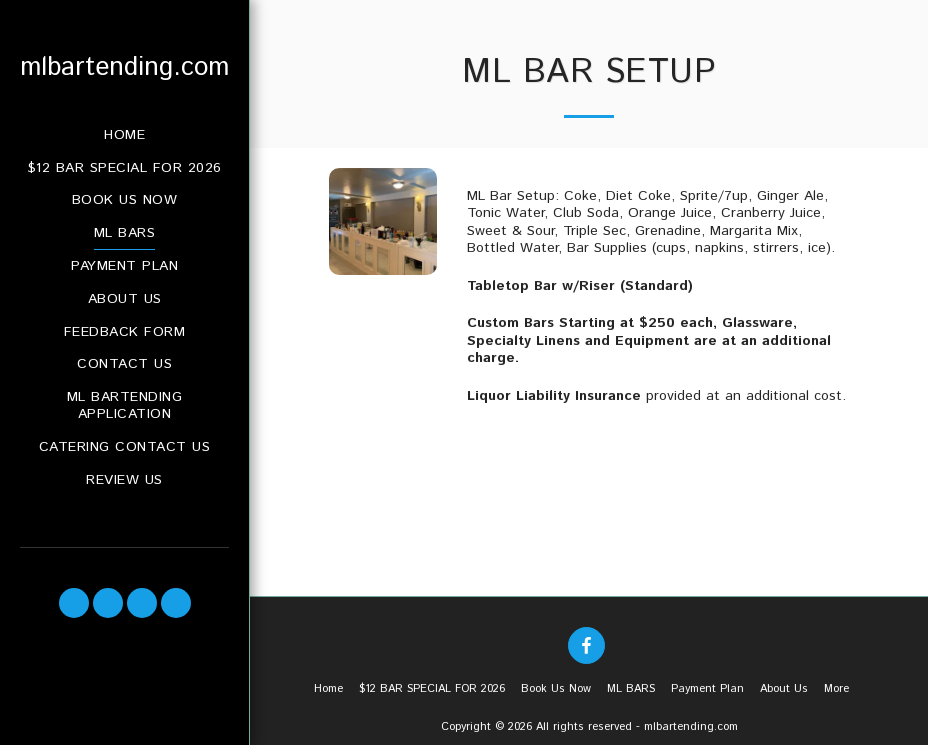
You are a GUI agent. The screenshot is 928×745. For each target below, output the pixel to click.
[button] (74, 603)
